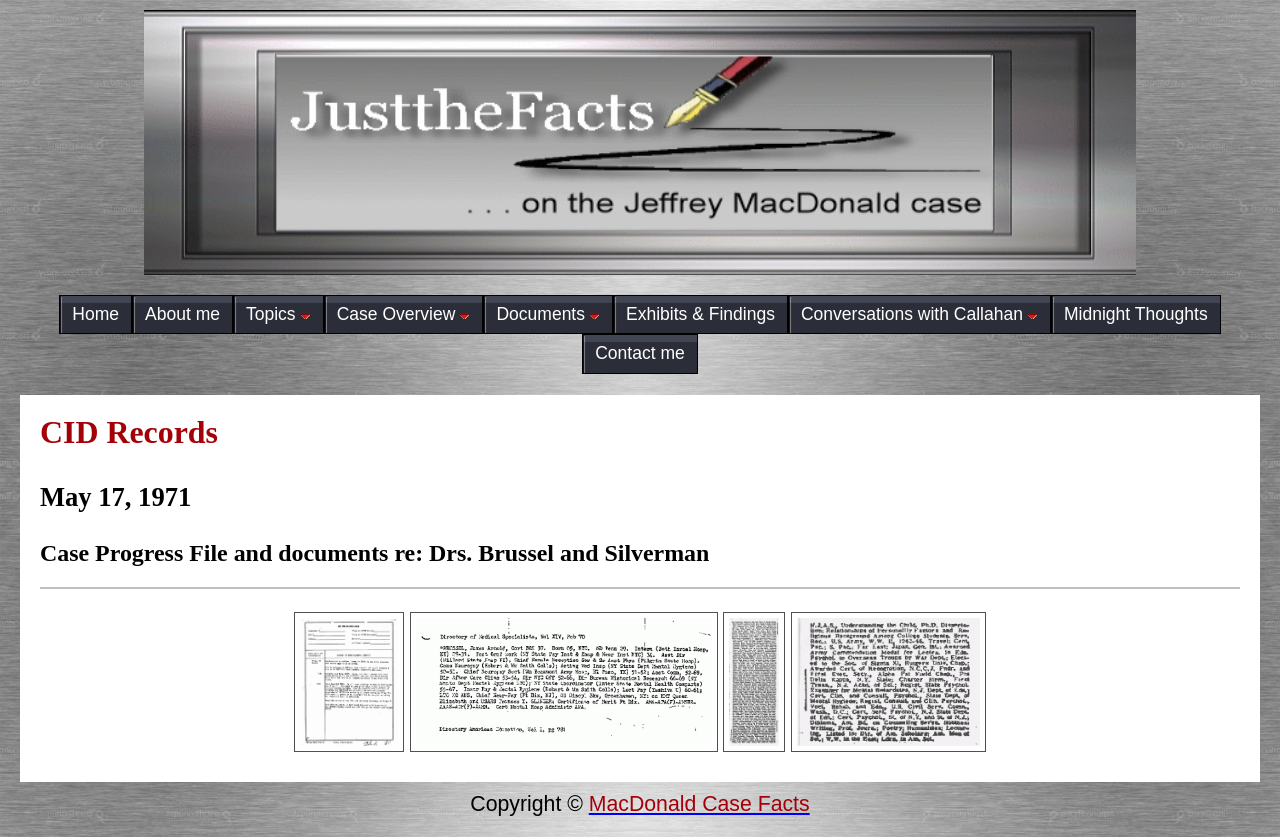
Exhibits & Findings (700, 314)
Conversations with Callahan (919, 314)
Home (95, 314)
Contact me (640, 353)
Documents (548, 314)
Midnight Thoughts (1136, 314)
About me (182, 314)
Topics (278, 314)
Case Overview (404, 314)
